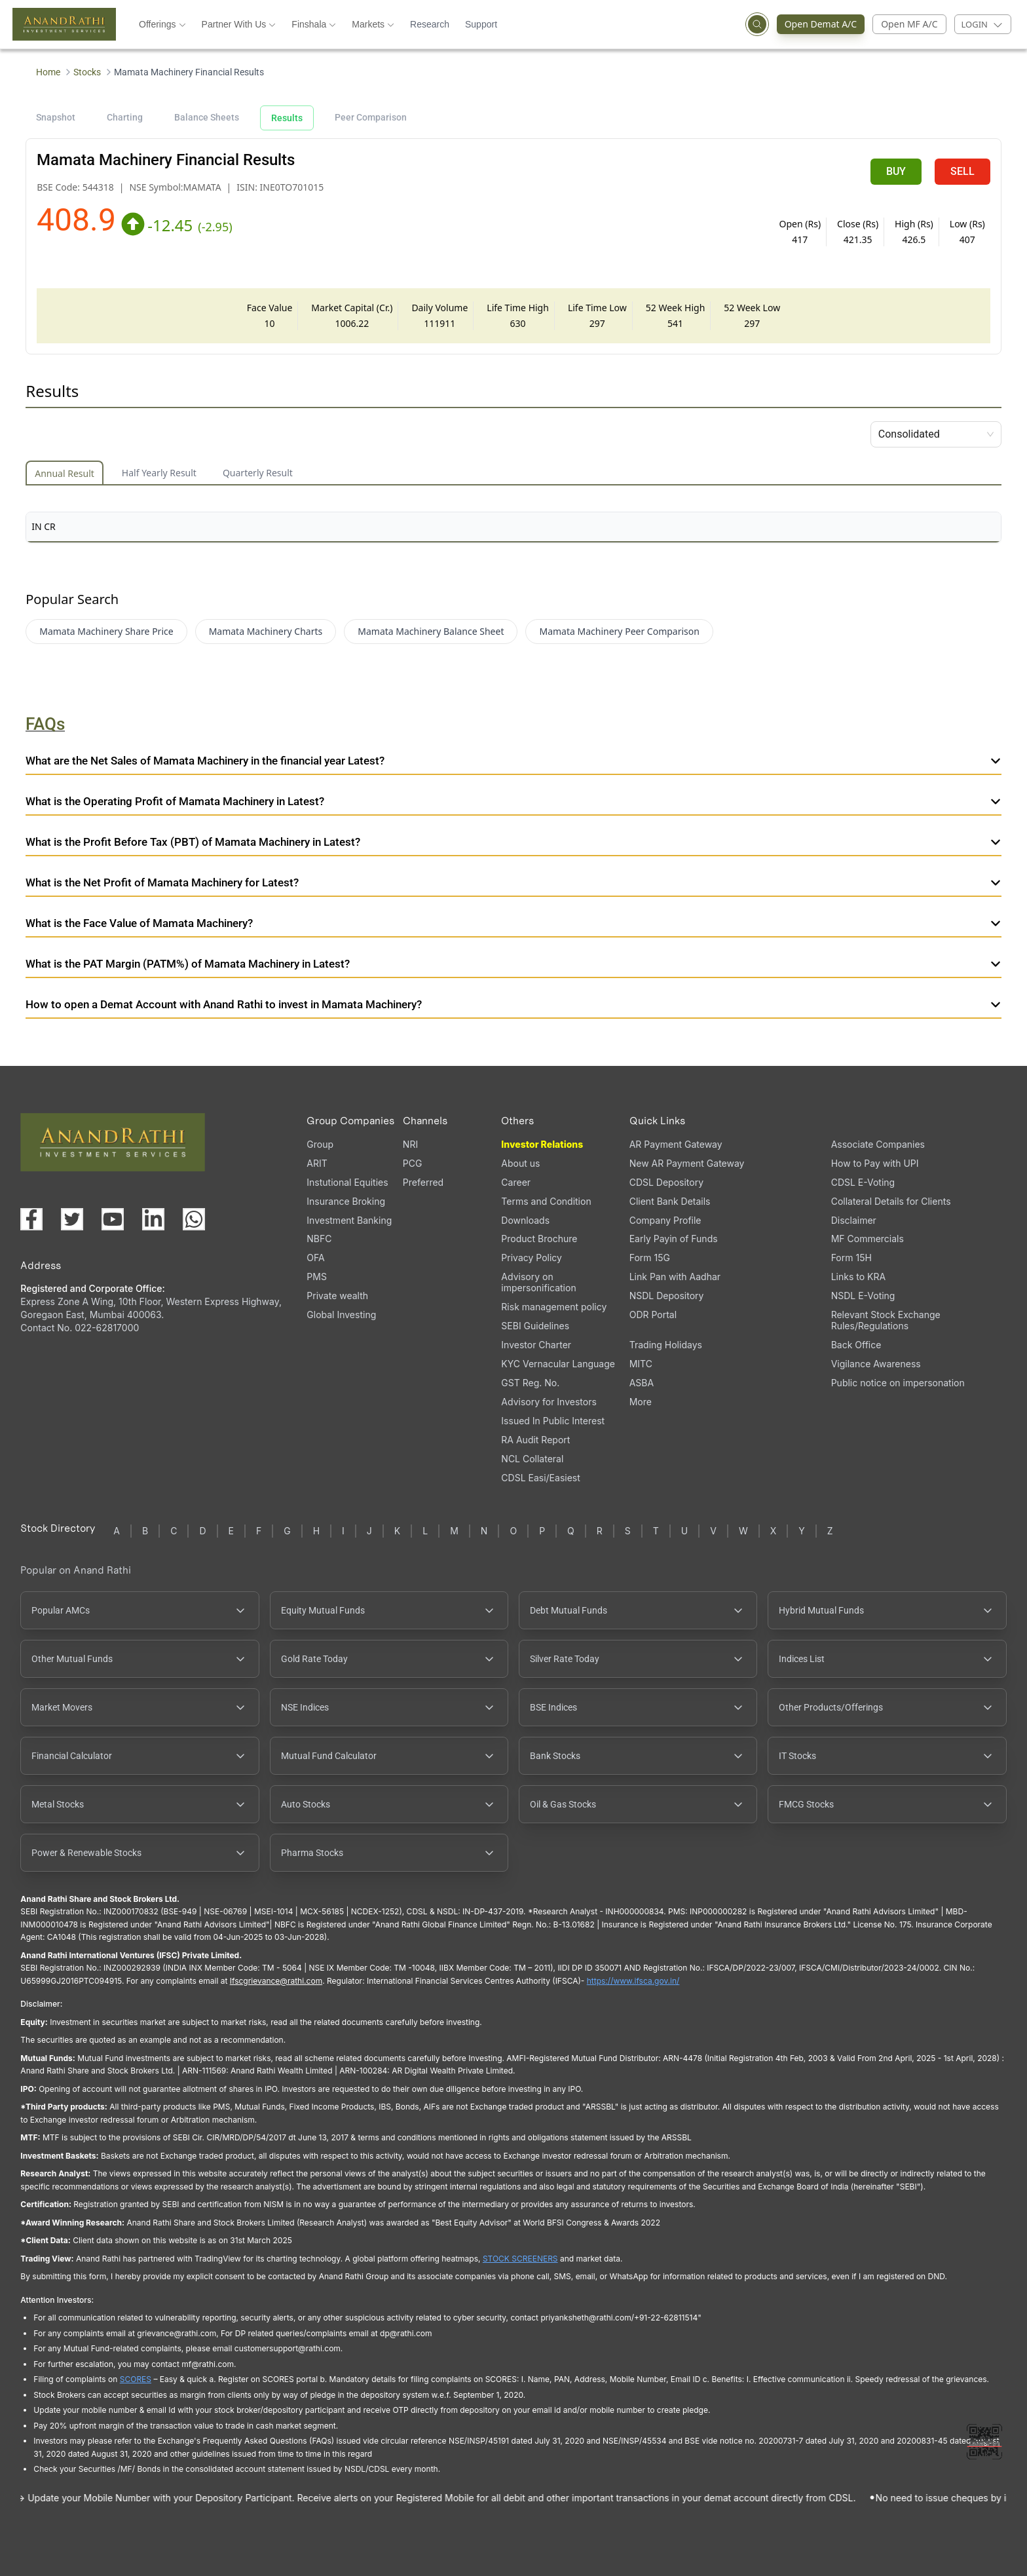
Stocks (87, 72)
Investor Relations (542, 1144)
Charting (125, 117)
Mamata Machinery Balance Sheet (431, 631)
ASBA (641, 1382)
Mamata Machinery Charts (266, 631)
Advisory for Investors (548, 1401)
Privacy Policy (531, 1257)
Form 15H (851, 1257)
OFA (315, 1257)
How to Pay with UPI (875, 1163)
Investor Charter (536, 1344)
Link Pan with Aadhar (674, 1276)
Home (48, 72)
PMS (317, 1276)
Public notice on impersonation (898, 1382)
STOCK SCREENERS (520, 2258)
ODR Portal (653, 1314)
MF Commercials (867, 1238)
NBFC (319, 1238)
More (640, 1402)
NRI (410, 1144)
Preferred (423, 1182)
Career (516, 1182)
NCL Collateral (532, 1458)
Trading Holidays (665, 1344)
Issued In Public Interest (553, 1420)
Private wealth (337, 1295)
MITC (640, 1363)
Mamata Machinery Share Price (106, 631)
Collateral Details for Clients (891, 1201)
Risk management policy (554, 1306)
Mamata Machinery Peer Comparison (619, 631)
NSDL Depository (666, 1295)
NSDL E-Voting (863, 1295)
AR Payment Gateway (675, 1144)
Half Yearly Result (159, 472)
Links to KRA (858, 1276)
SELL (962, 171)
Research (429, 24)
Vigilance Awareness (876, 1363)
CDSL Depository (666, 1182)
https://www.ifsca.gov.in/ (633, 1981)
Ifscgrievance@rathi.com (276, 1981)
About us (520, 1163)
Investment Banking (349, 1220)
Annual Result (64, 473)
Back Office (856, 1344)
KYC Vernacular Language (558, 1363)
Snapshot (55, 117)
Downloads (525, 1220)
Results (287, 118)
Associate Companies (878, 1144)
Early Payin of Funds (673, 1238)
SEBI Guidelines (535, 1325)
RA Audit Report (535, 1439)
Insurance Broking (346, 1201)
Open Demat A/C (825, 24)
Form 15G (649, 1257)
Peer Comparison (371, 117)
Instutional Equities (347, 1182)
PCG (412, 1163)
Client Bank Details (670, 1201)
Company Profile (665, 1220)
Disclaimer (853, 1220)
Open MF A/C (909, 24)
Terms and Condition (546, 1201)
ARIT (317, 1163)
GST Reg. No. (530, 1382)
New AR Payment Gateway (687, 1163)
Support (481, 24)
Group (320, 1144)
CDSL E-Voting (863, 1182)
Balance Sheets (206, 117)
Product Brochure (539, 1238)
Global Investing (341, 1314)
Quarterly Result (258, 472)
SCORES (135, 2379)
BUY (896, 171)
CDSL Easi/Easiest (540, 1477)
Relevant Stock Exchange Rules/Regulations (886, 1320)
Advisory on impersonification (538, 1282)
